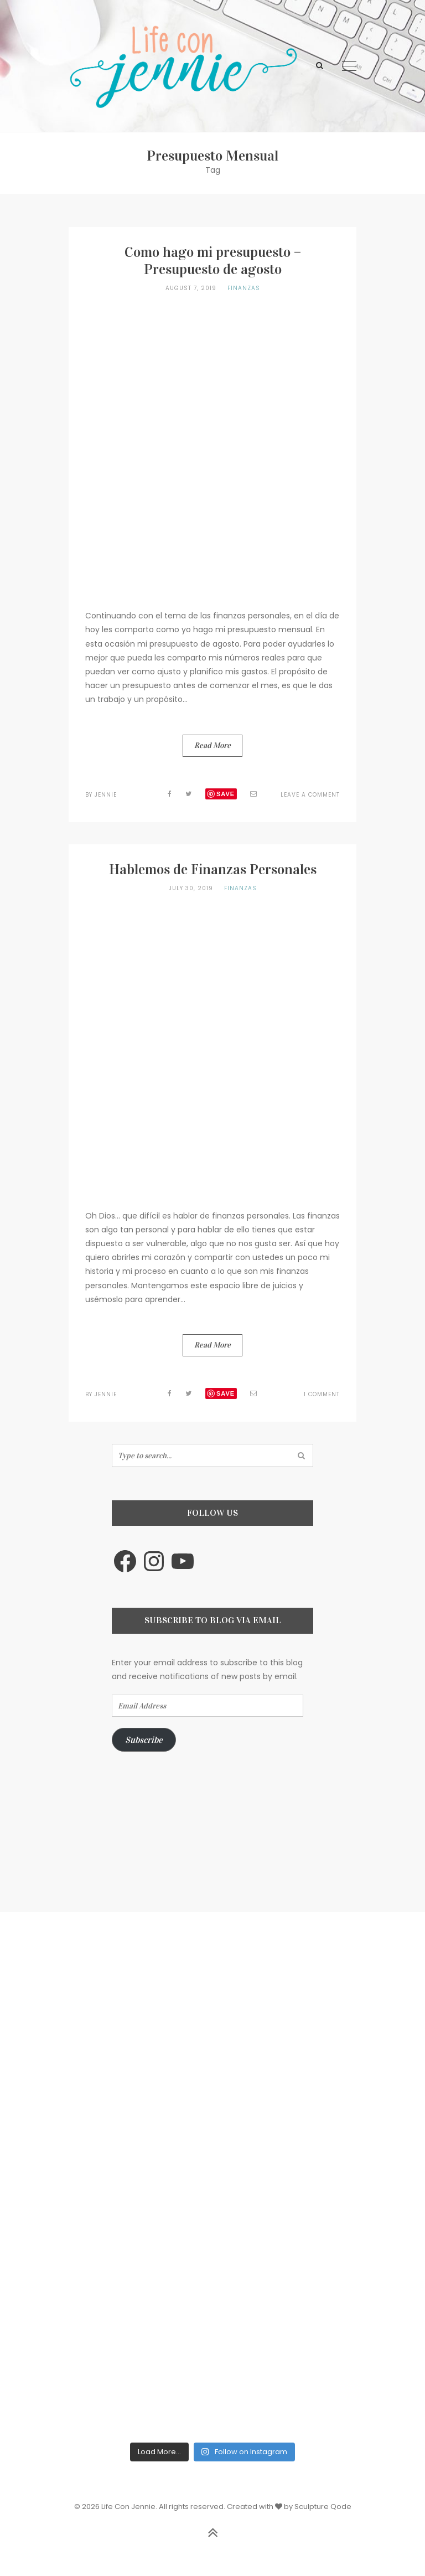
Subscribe (144, 1739)
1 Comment (322, 1394)
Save (225, 794)
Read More (212, 745)
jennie (106, 795)
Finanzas (243, 288)
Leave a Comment (310, 795)
